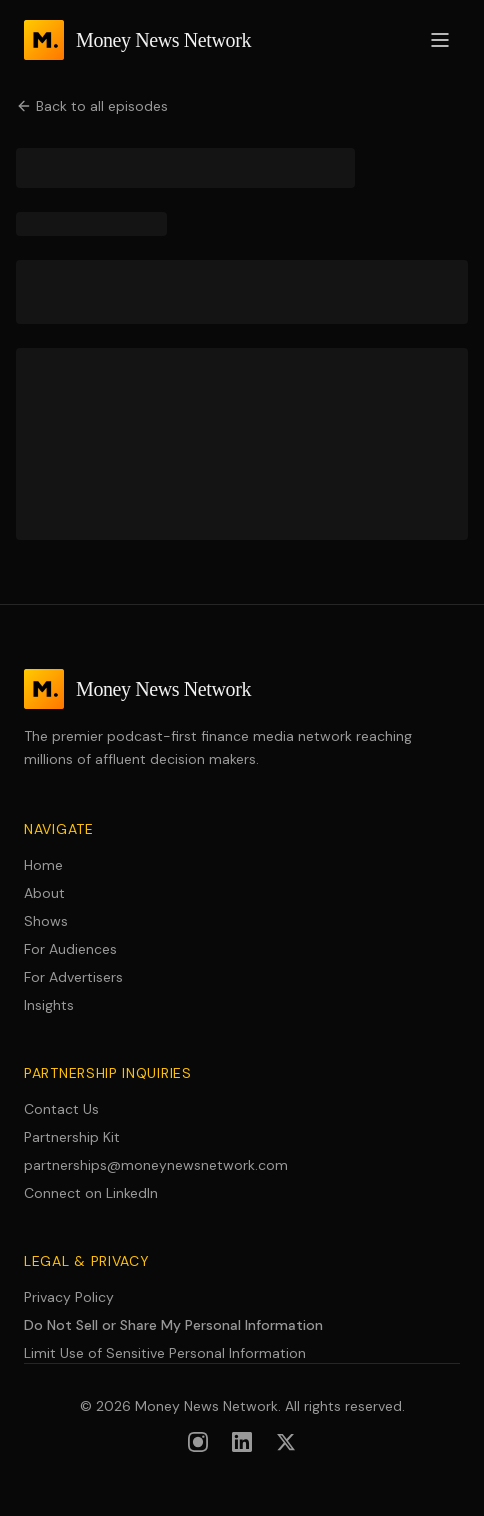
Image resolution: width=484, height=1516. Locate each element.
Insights (49, 1005)
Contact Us (61, 1109)
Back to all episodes (92, 106)
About (44, 893)
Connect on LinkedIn (91, 1193)
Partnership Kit (72, 1137)
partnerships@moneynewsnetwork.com (156, 1165)
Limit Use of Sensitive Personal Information (165, 1353)
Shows (46, 921)
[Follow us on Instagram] (198, 1442)
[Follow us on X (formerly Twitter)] (286, 1442)
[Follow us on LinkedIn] (242, 1442)
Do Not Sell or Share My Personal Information (173, 1325)
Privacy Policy (69, 1297)
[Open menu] (440, 40)
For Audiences (70, 949)
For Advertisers (73, 977)
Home (43, 865)
